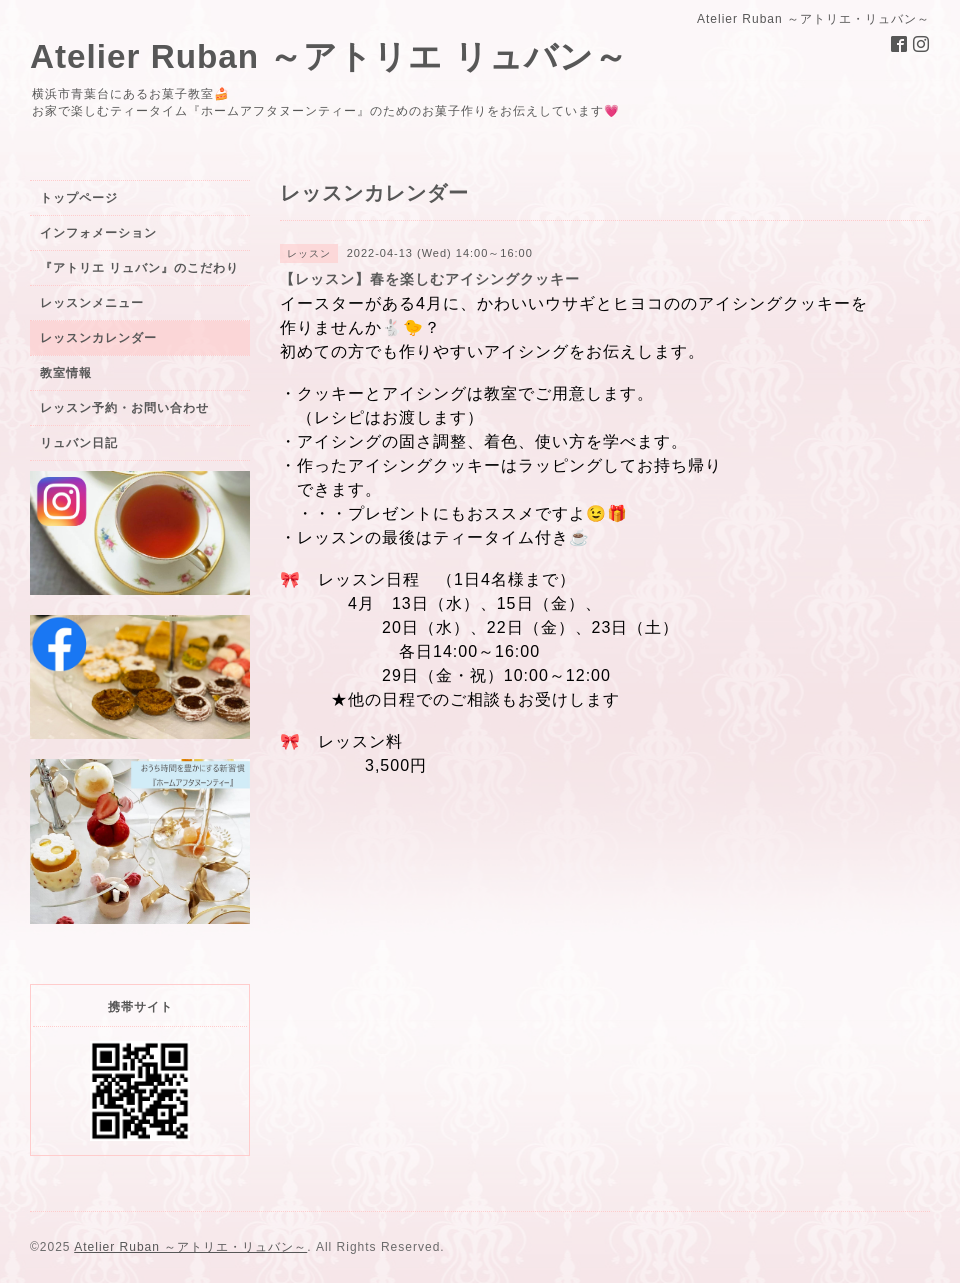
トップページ (79, 198)
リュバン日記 (79, 443)
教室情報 (66, 373)
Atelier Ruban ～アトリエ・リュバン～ (190, 1247)
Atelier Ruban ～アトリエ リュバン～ (329, 56)
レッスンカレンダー (98, 338)
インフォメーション (98, 233)
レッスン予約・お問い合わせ (124, 408)
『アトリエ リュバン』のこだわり (139, 268)
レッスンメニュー (92, 303)
